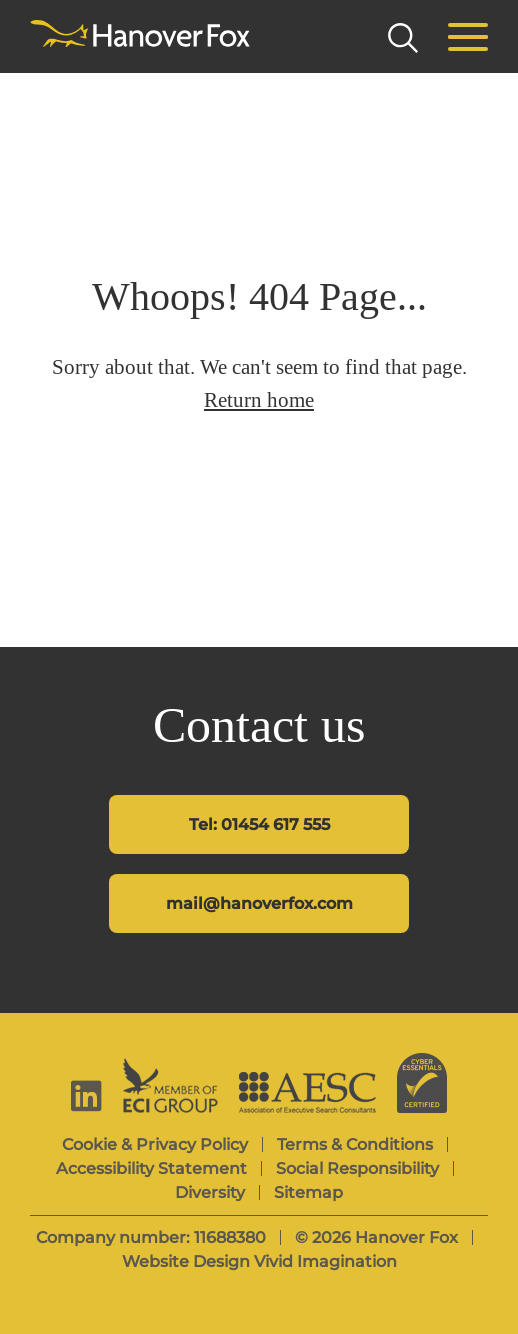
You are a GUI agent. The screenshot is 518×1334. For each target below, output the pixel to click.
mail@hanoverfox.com (259, 903)
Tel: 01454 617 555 (259, 824)
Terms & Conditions (355, 1144)
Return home (259, 400)
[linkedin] (86, 1095)
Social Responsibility (357, 1168)
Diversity (210, 1192)
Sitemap (308, 1192)
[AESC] (307, 1092)
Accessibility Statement (151, 1168)
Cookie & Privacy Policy (155, 1144)
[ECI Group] (170, 1085)
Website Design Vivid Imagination (259, 1261)
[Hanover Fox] (140, 35)
